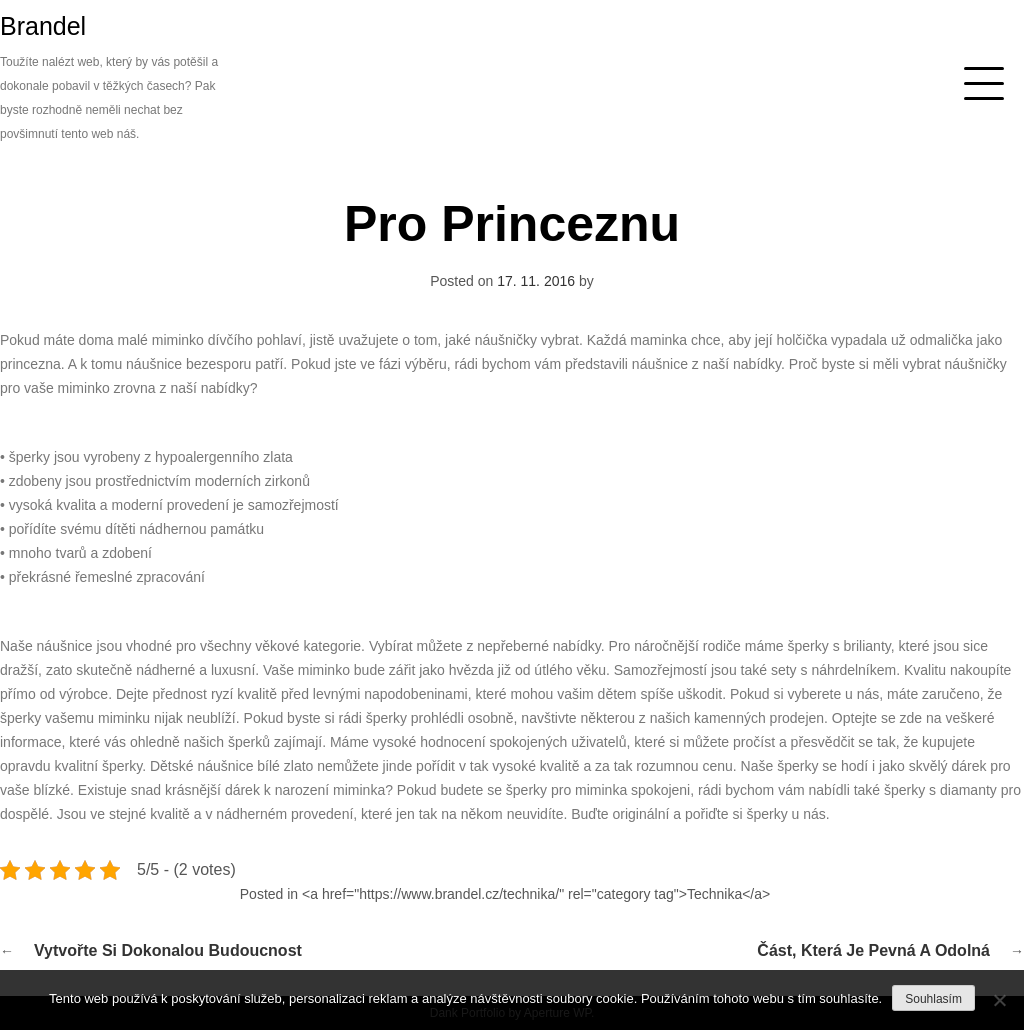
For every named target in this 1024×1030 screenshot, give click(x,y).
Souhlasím (933, 999)
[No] (999, 1000)
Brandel (43, 26)
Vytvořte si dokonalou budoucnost (168, 950)
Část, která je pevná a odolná (873, 950)
